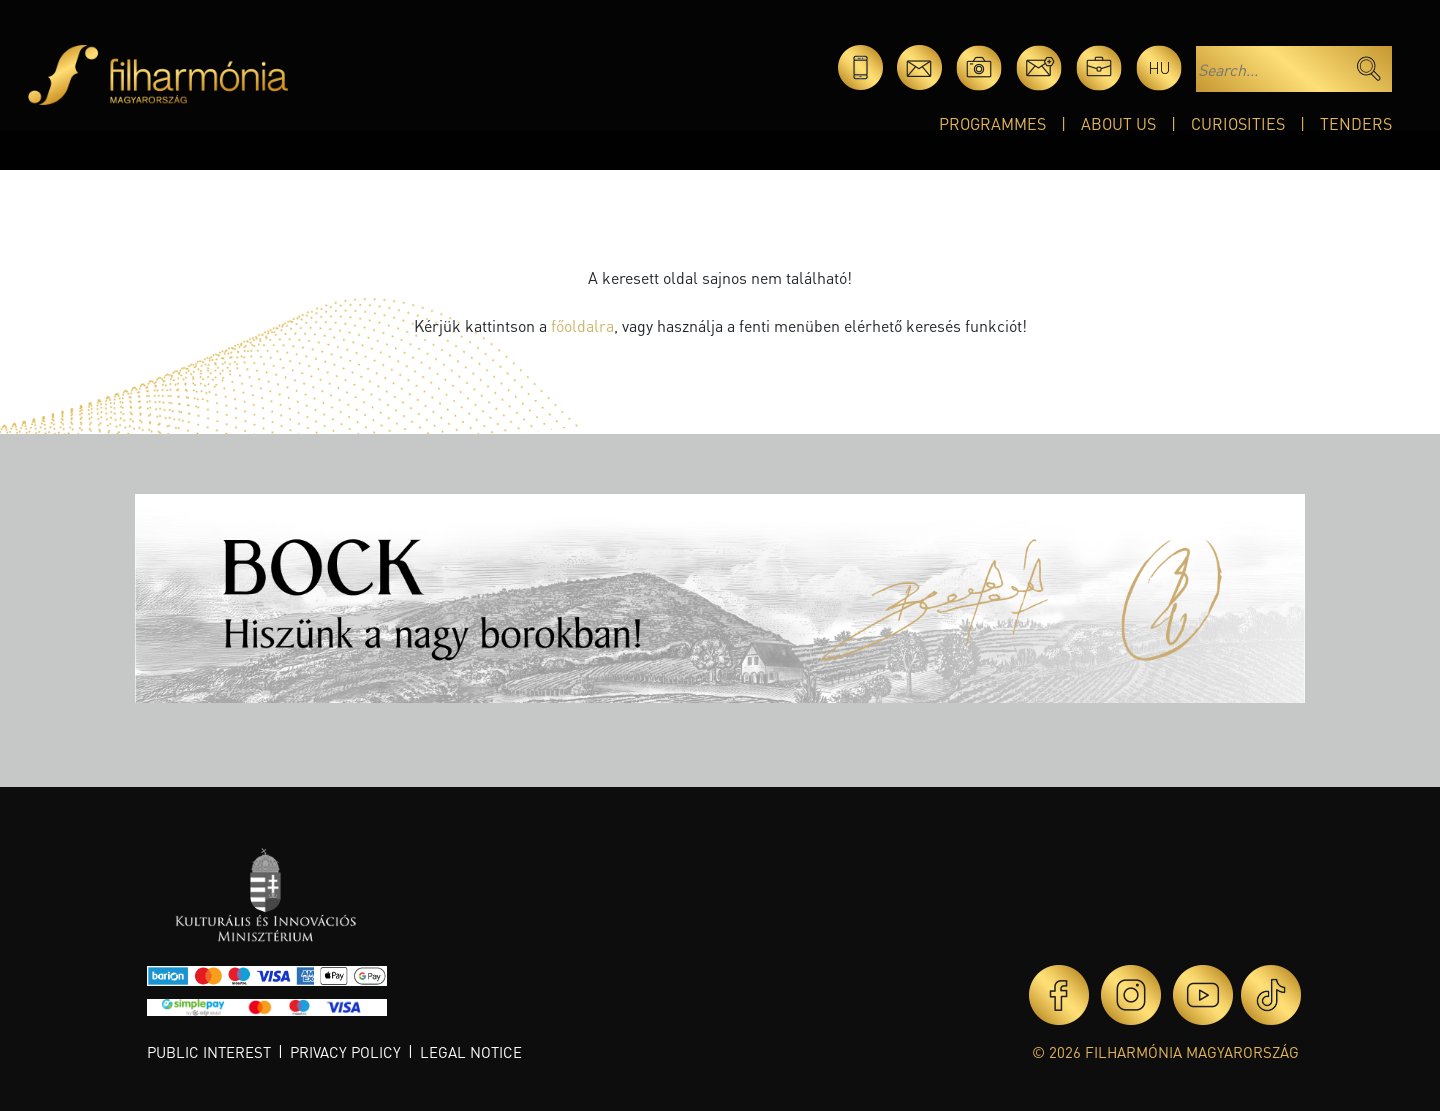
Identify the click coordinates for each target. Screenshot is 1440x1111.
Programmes (992, 123)
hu (1159, 67)
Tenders (1356, 123)
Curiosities (1238, 123)
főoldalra (582, 325)
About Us (1118, 123)
